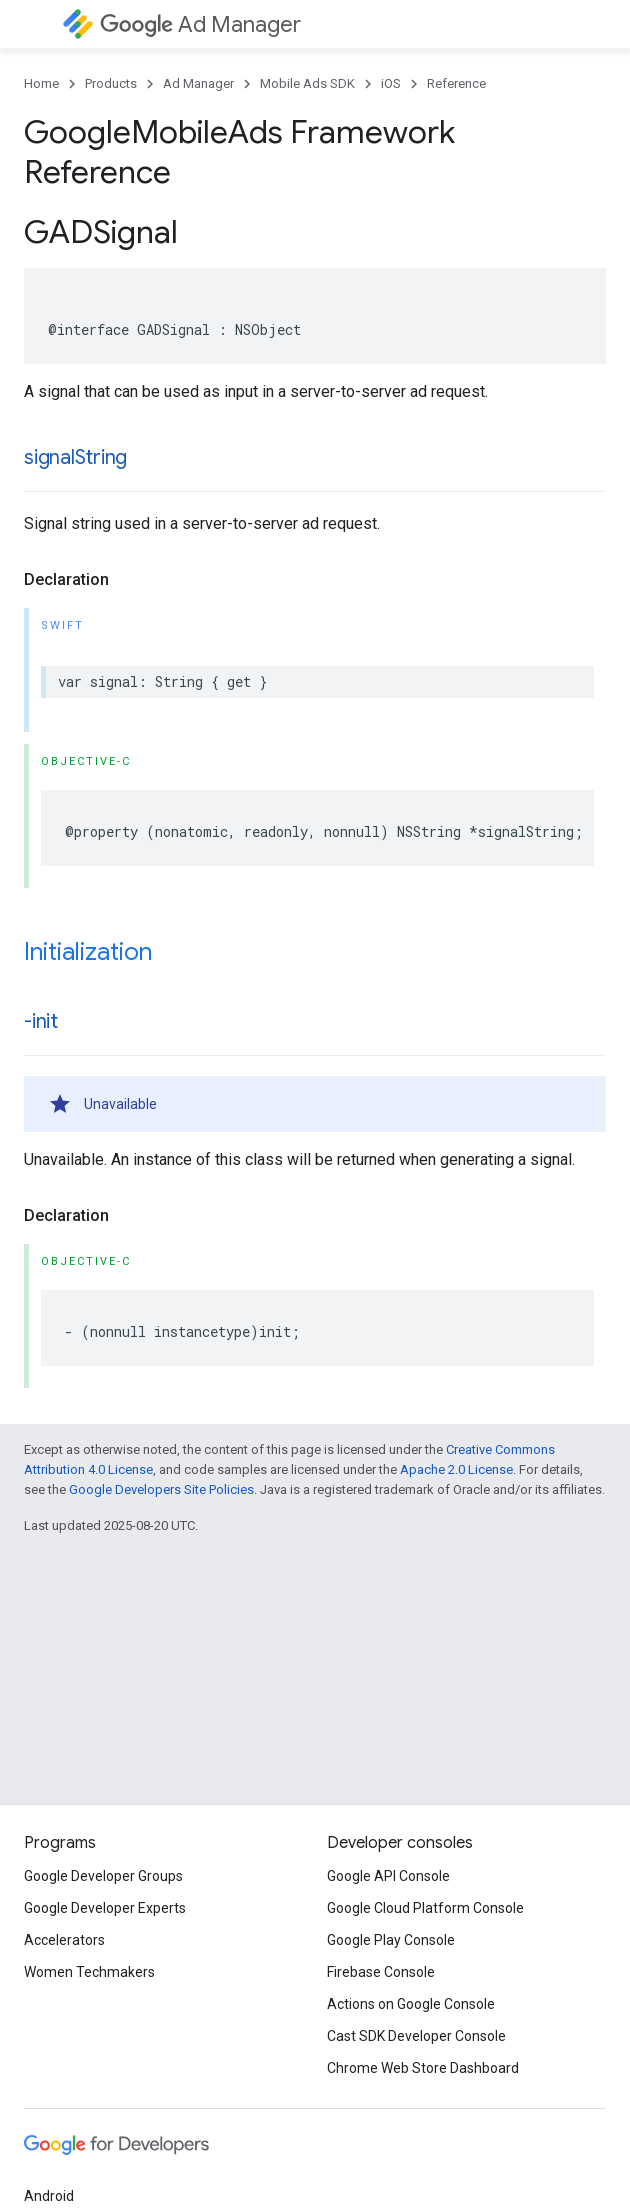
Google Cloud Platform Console (425, 1908)
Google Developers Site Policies (161, 1489)
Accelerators (64, 1940)
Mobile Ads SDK (307, 83)
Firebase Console (381, 1972)
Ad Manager (200, 24)
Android (49, 2196)
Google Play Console (391, 1940)
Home (41, 83)
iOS (391, 83)
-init (41, 1021)
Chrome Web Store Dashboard (423, 2068)
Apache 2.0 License (456, 1469)
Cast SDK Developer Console (416, 2036)
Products (111, 83)
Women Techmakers (89, 1972)
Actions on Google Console (411, 2004)
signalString (75, 457)
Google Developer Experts (105, 1908)
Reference (456, 83)
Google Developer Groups (103, 1876)
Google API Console (388, 1876)
